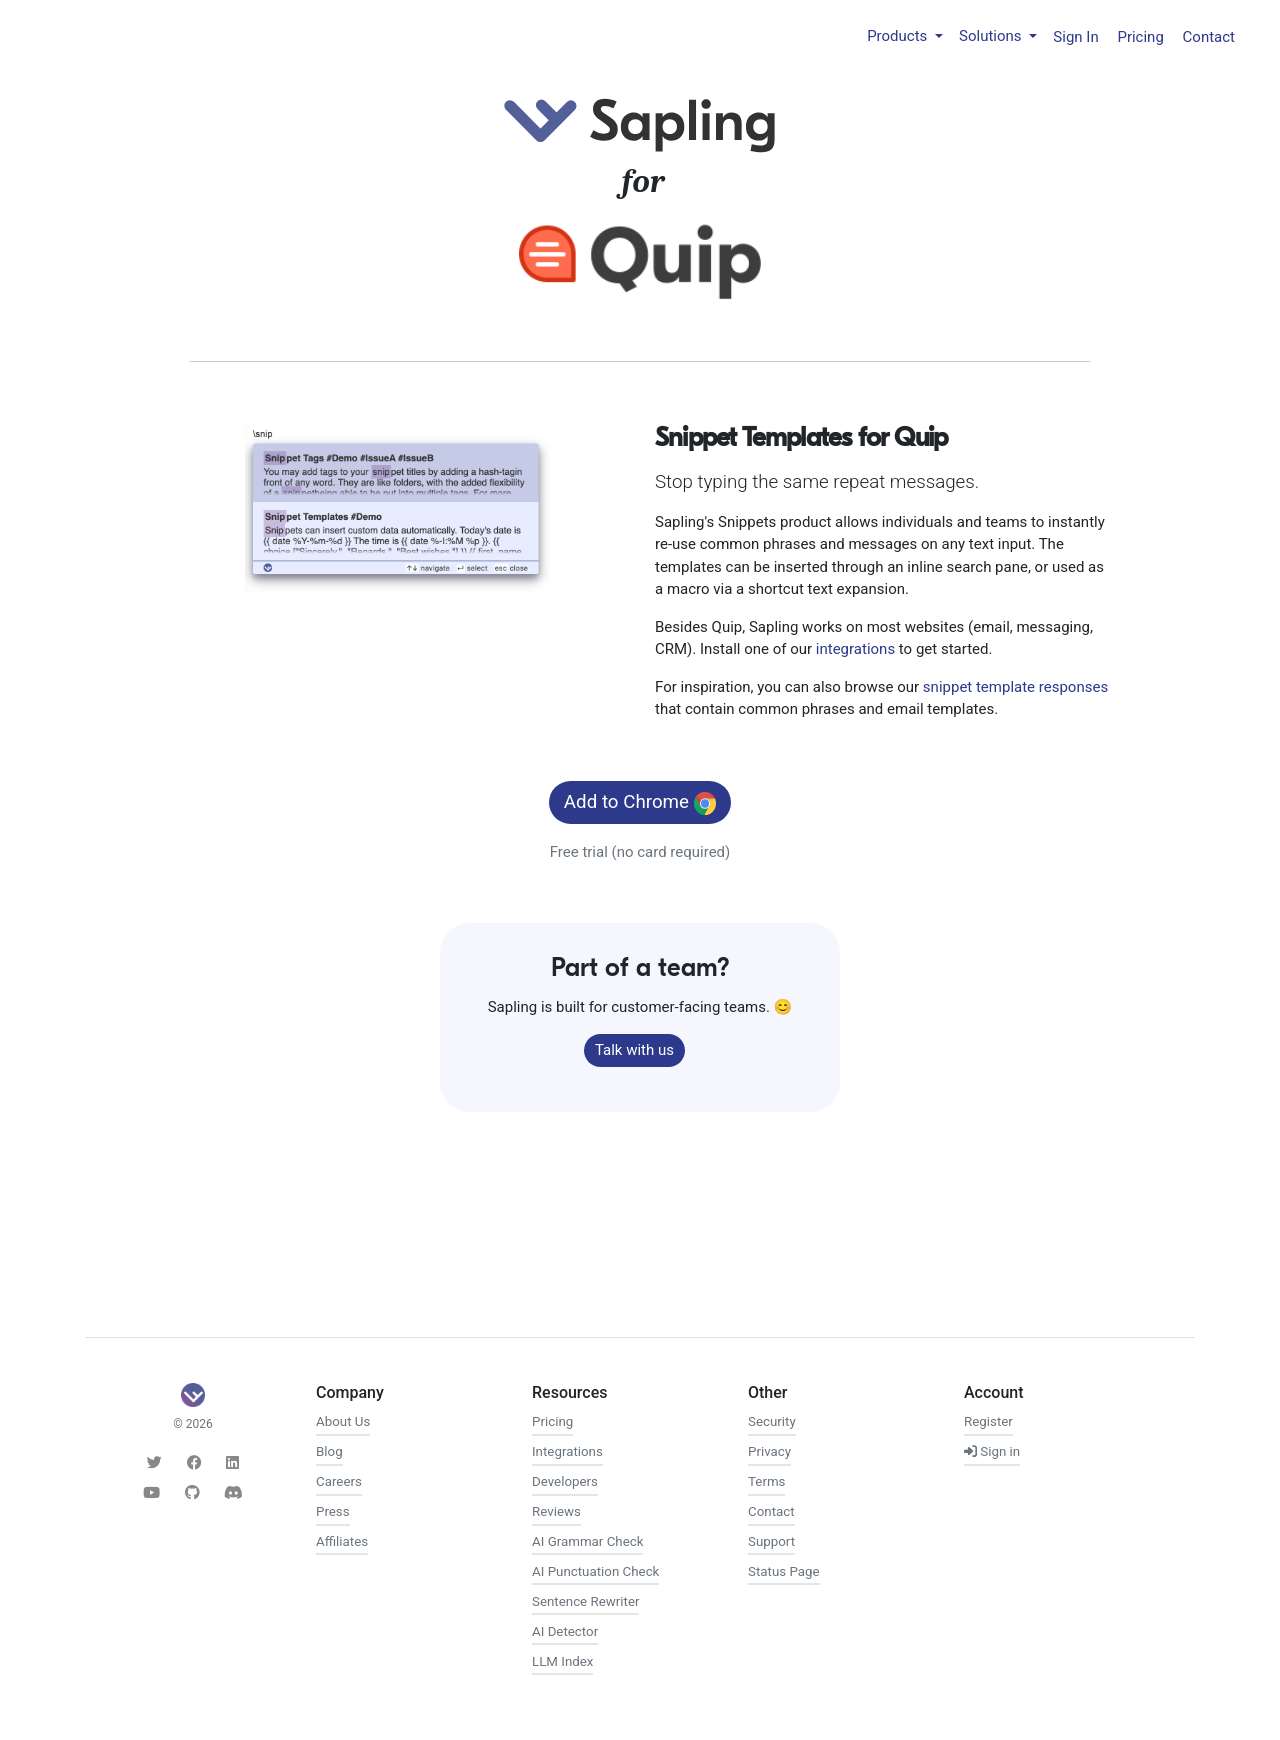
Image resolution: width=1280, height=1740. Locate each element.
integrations (855, 649)
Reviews (556, 1511)
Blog (329, 1451)
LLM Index (562, 1661)
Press (333, 1511)
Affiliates (342, 1541)
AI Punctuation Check (595, 1571)
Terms (766, 1481)
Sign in (992, 1451)
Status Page (784, 1571)
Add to (640, 802)
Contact (1209, 36)
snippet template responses (1015, 687)
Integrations (567, 1451)
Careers (339, 1481)
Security (772, 1421)
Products (899, 36)
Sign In (1075, 36)
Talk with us (634, 1050)
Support (771, 1541)
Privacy (769, 1451)
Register (988, 1421)
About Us (343, 1421)
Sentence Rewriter (585, 1601)
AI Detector (565, 1631)
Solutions (992, 36)
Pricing (1140, 36)
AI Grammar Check (587, 1541)
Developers (565, 1481)
